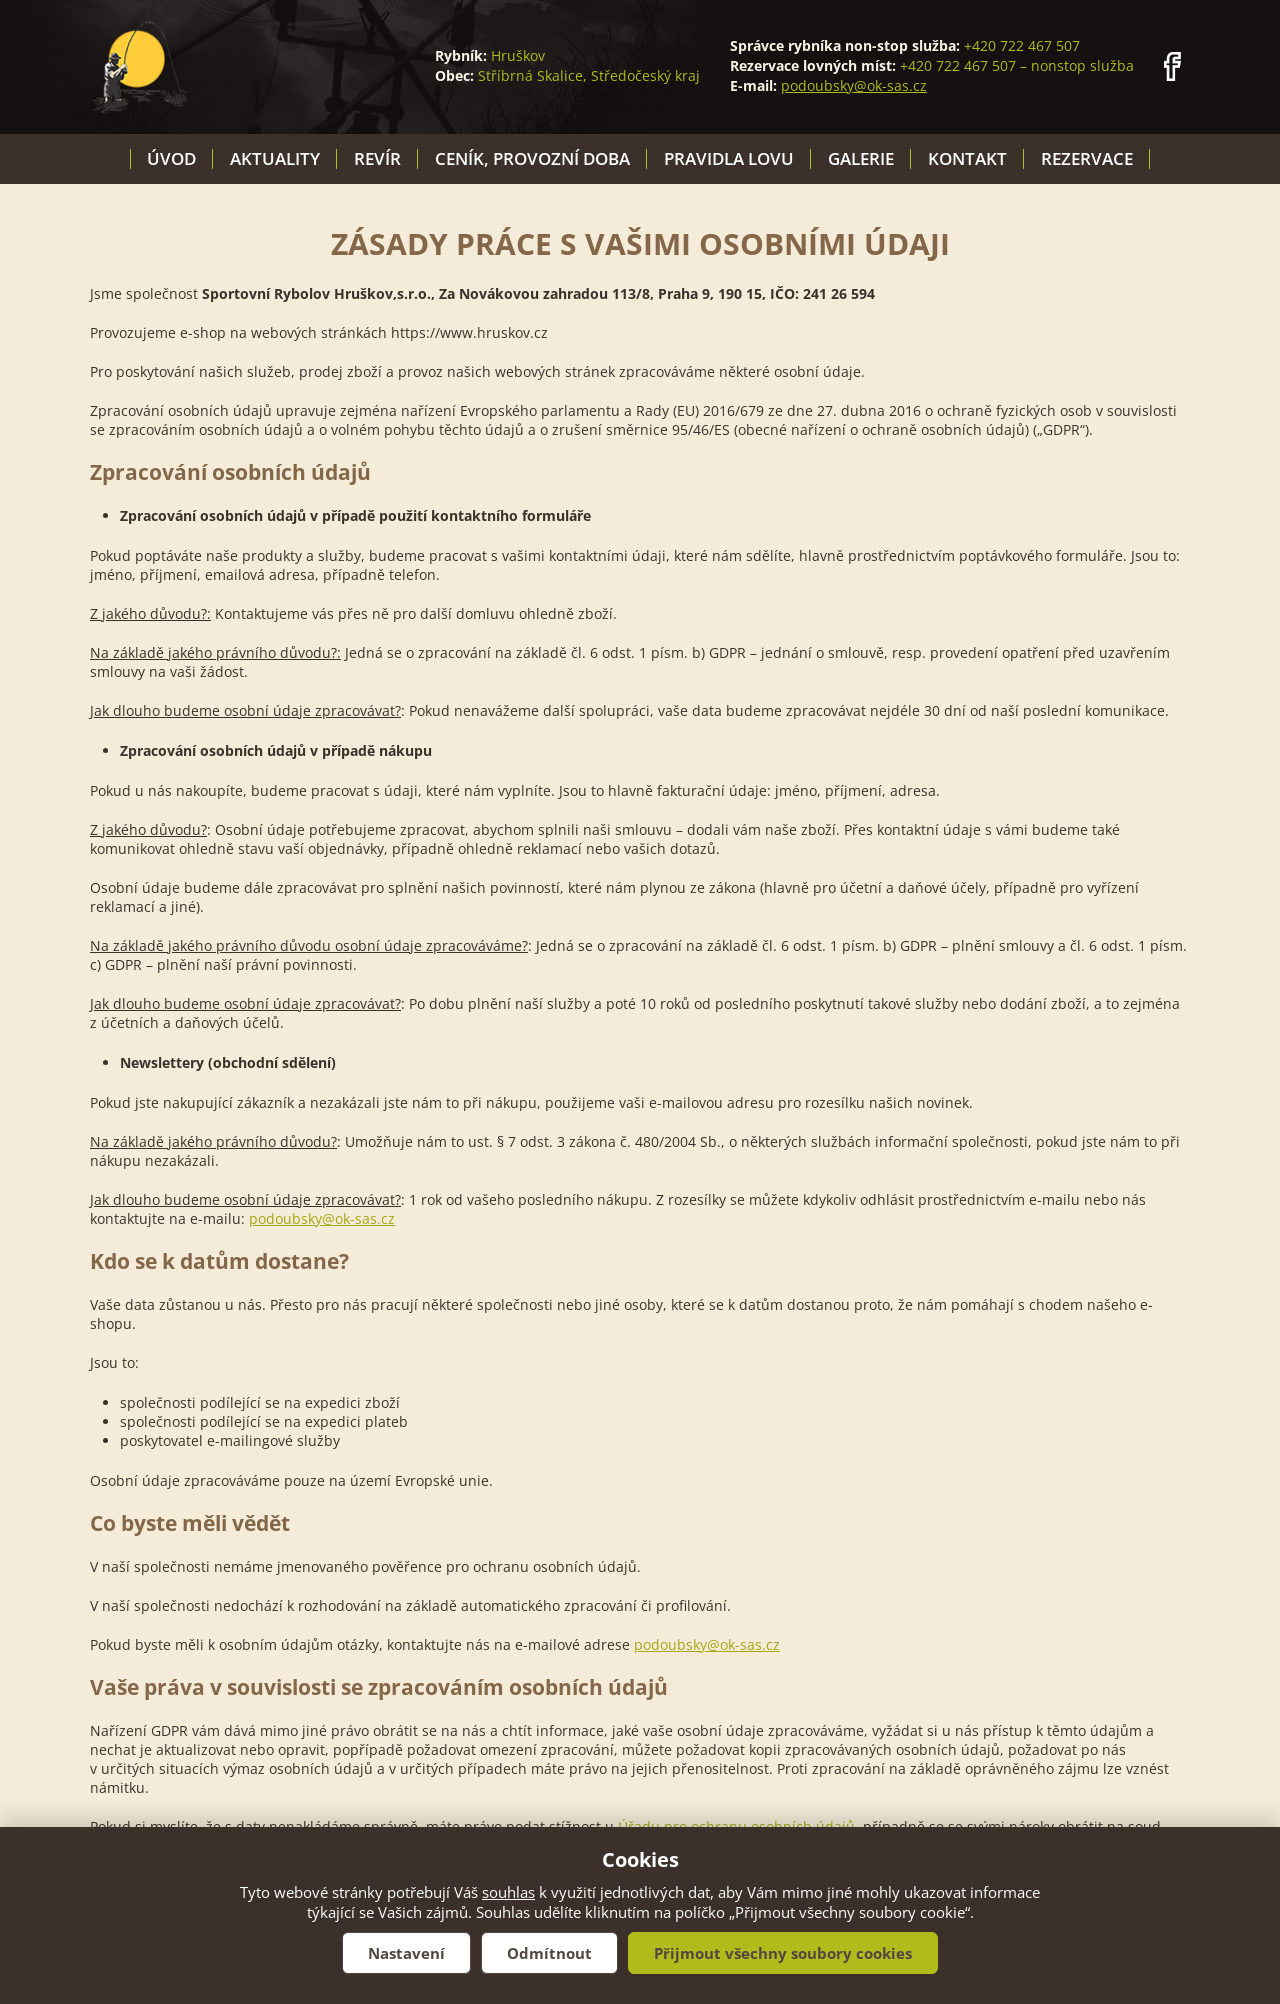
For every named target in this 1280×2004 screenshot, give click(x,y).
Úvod (171, 158)
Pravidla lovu (729, 158)
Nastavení (406, 1953)
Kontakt (967, 158)
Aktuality (275, 158)
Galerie (861, 158)
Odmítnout (549, 1953)
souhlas (508, 1892)
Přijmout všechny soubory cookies (783, 1953)
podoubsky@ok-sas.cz (854, 85)
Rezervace (1087, 158)
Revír (377, 158)
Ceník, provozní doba (532, 158)
